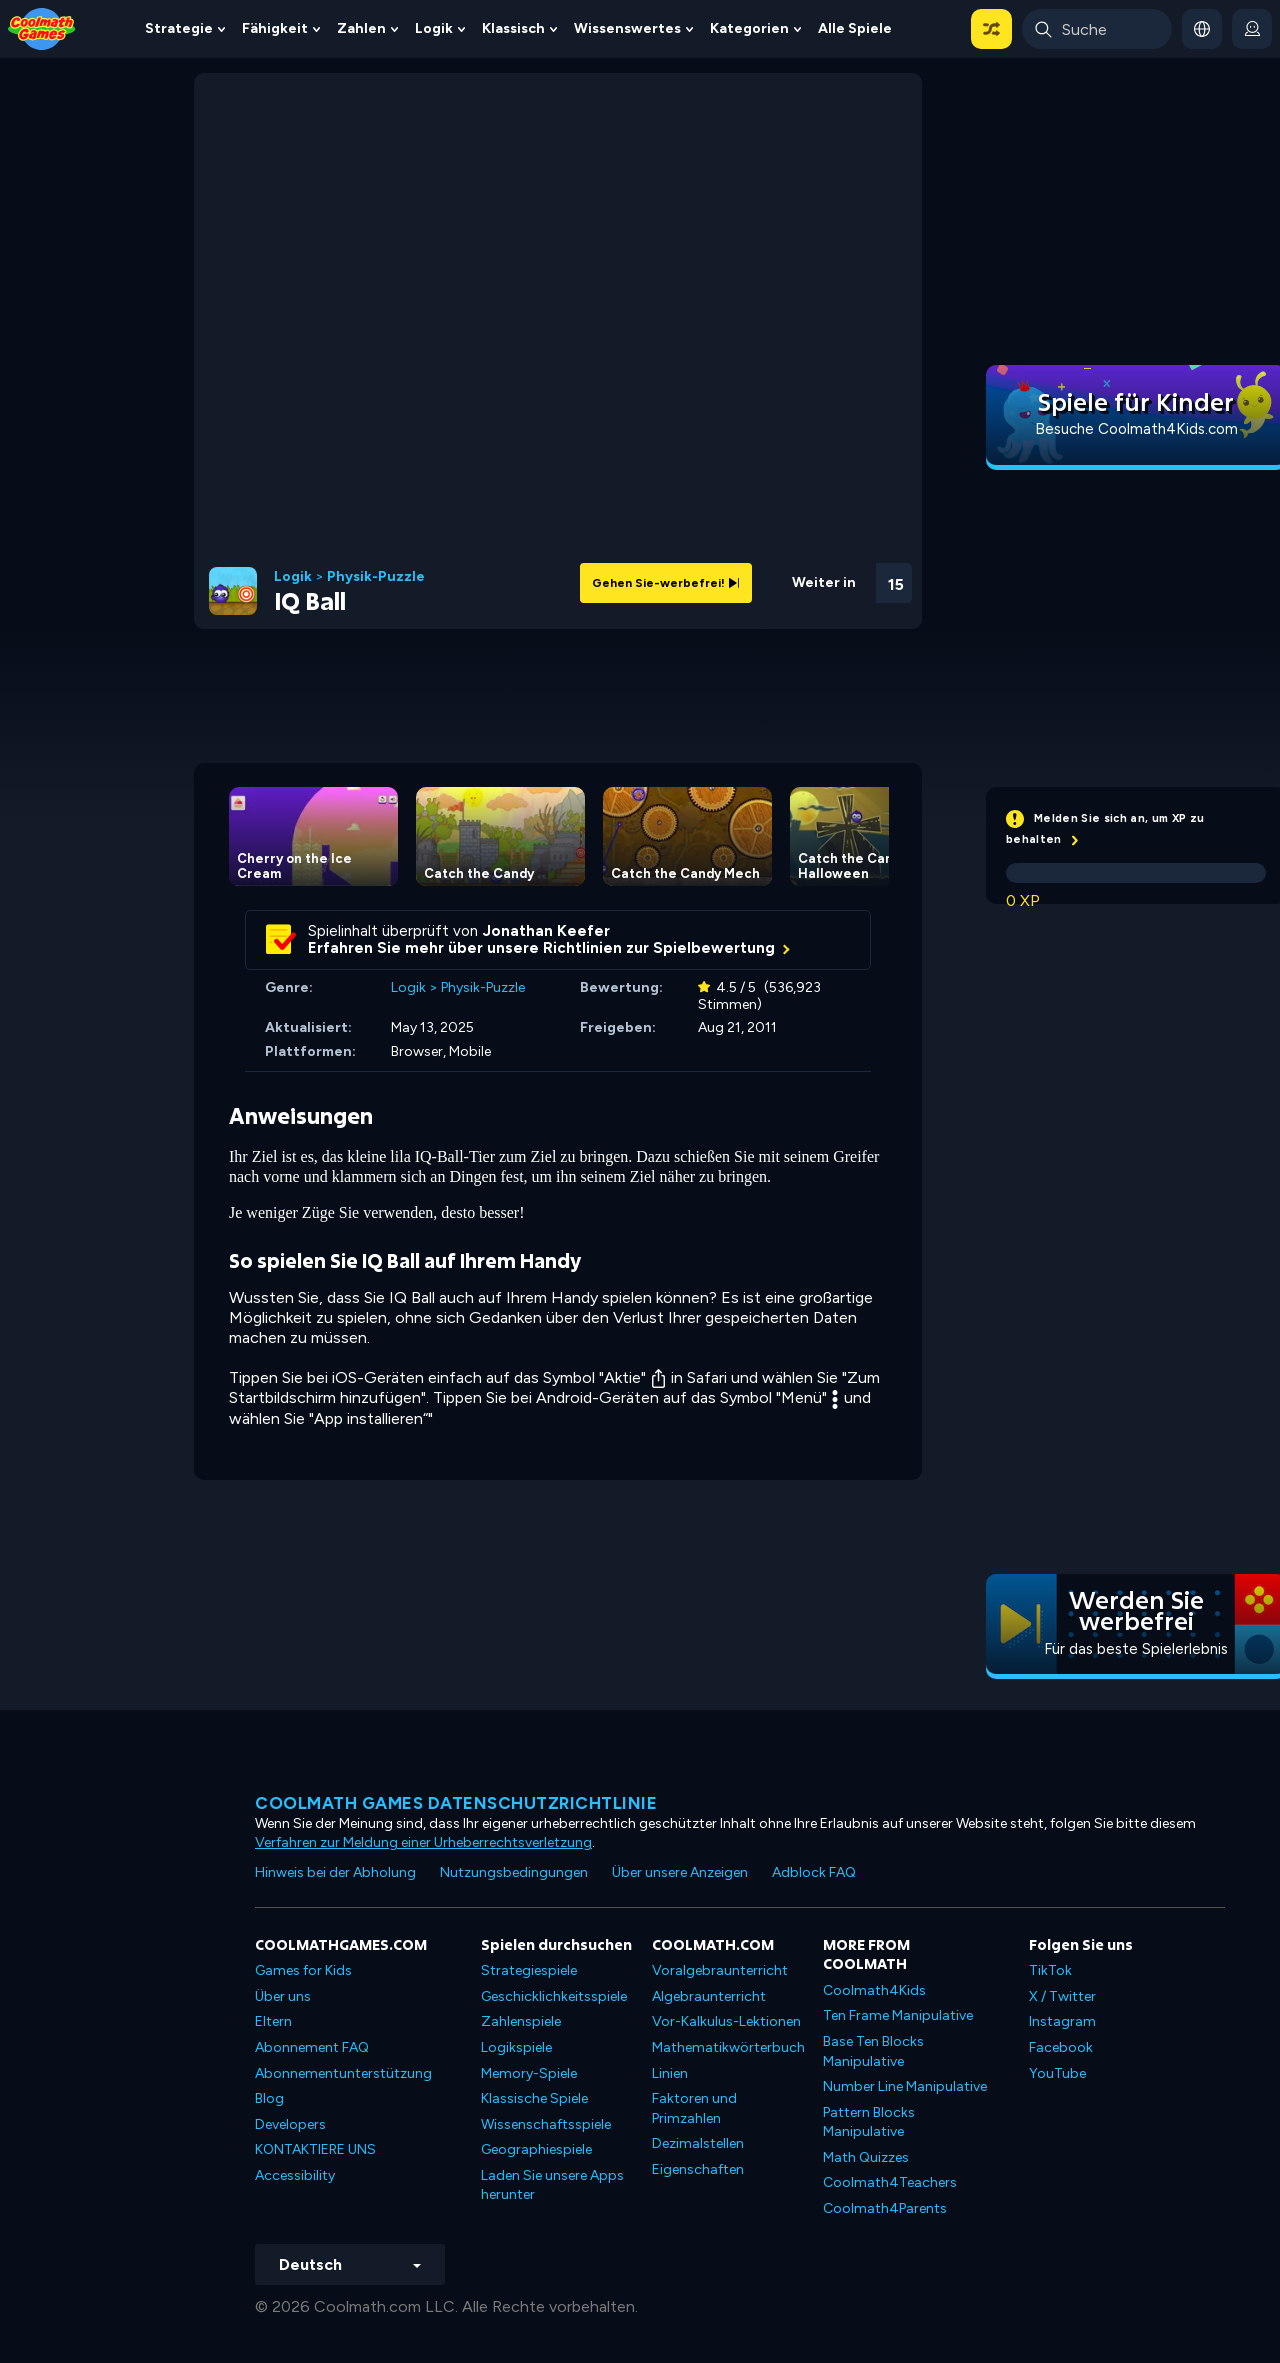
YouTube (1057, 2073)
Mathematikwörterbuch (728, 2047)
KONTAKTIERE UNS (315, 2149)
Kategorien (749, 28)
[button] (991, 29)
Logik (434, 28)
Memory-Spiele (529, 2073)
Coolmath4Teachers (890, 2182)
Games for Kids (303, 1970)
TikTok (1050, 1970)
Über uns (283, 1996)
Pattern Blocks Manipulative (869, 2122)
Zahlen (361, 28)
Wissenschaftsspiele (546, 2124)
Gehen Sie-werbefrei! (666, 583)
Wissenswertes (627, 28)
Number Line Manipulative (905, 2086)
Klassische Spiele (534, 2098)
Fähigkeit (275, 28)
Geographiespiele (536, 2149)
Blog (269, 2098)
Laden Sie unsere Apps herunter (552, 2185)
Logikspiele (516, 2047)
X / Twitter (1062, 1996)
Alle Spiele (855, 28)
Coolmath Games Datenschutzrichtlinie (456, 1803)
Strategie (179, 28)
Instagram (1062, 2021)
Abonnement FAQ (312, 2047)
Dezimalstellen (698, 2143)
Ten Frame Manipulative (898, 2015)
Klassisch (513, 28)
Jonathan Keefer (546, 931)
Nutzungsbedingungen (514, 1872)
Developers (290, 2124)
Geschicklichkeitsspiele (554, 1996)
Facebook (1061, 2047)
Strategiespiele (529, 1970)
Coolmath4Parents (885, 2208)
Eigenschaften (698, 2169)
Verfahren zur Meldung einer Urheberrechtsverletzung (423, 1842)
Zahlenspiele (521, 2021)
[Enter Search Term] (1097, 29)
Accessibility (295, 2175)
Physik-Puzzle (376, 577)
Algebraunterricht (709, 1996)
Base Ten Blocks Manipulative (873, 2051)
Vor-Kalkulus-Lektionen (726, 2021)
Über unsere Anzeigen (680, 1872)
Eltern (273, 2021)
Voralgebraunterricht (720, 1970)
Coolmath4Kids (874, 1990)
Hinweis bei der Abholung (335, 1872)
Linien (670, 2073)
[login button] (1252, 29)
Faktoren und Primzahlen (694, 2108)
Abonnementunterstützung (343, 2073)
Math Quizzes (866, 2157)
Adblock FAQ (814, 1872)
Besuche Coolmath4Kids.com (1136, 429)
